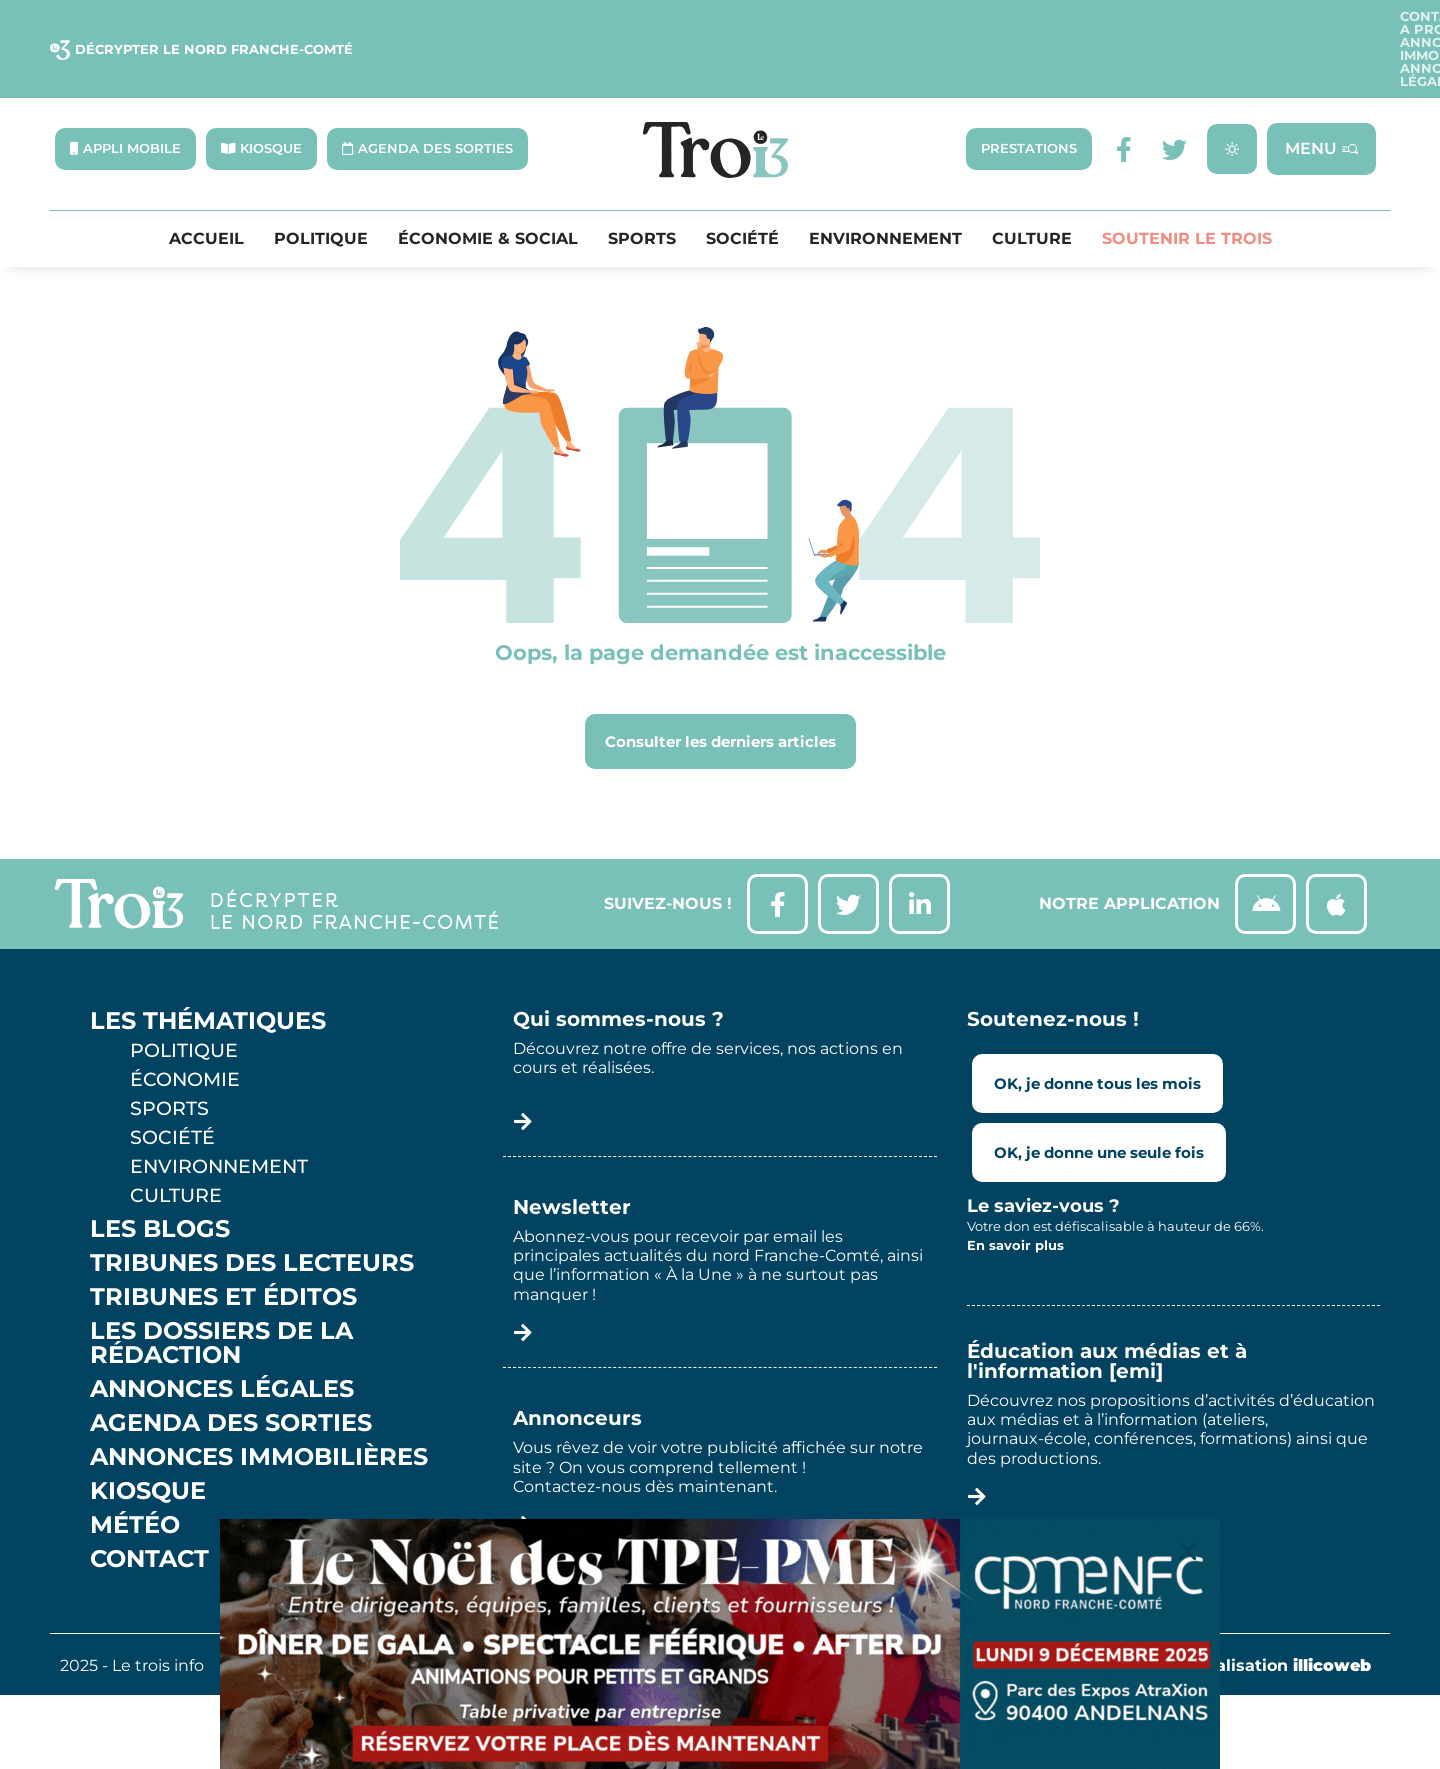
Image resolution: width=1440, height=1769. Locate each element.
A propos (972, 24)
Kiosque (148, 1442)
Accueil (206, 190)
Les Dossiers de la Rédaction (221, 1294)
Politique (321, 190)
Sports (642, 190)
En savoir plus (1015, 1197)
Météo (135, 1476)
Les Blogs (160, 1180)
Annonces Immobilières (1121, 24)
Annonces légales (1307, 24)
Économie (185, 1030)
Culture (1032, 190)
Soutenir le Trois (1187, 190)
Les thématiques (208, 972)
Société (742, 190)
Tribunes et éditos (223, 1248)
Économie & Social (488, 190)
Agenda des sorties (231, 1374)
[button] (1187, 1551)
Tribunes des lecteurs (252, 1214)
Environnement (885, 190)
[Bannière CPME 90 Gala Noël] (720, 1644)
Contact (882, 24)
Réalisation (1282, 1616)
